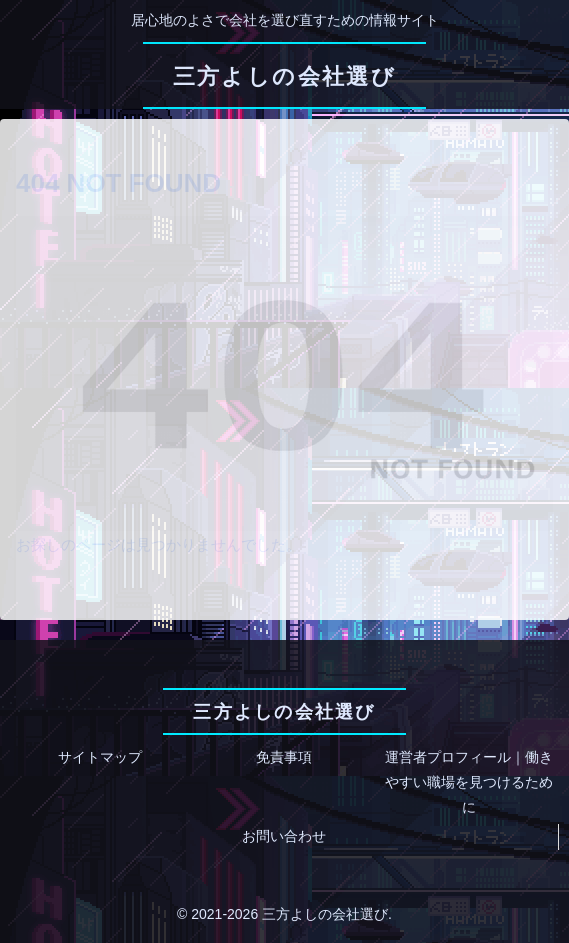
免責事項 (284, 757)
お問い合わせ (284, 836)
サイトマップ (100, 757)
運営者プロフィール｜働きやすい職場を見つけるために (469, 782)
